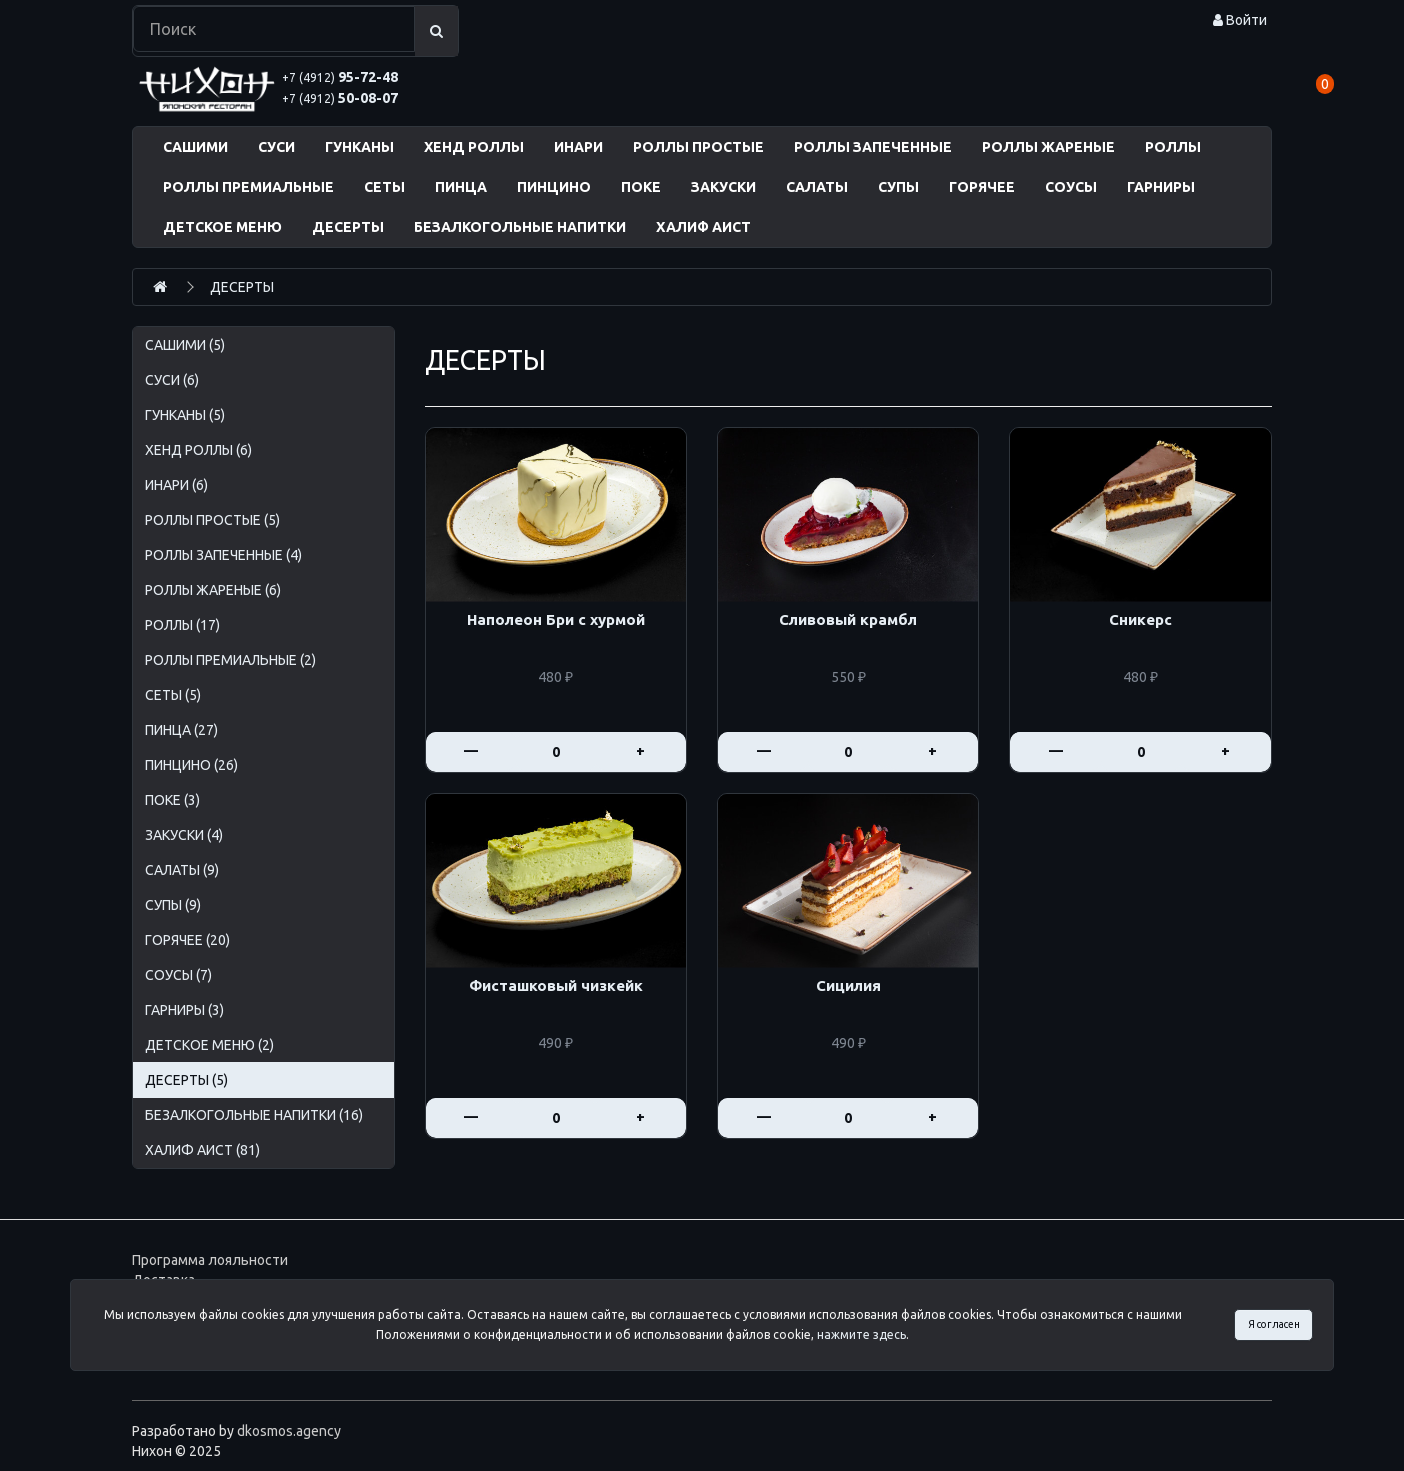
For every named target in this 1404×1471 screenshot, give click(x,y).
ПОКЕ (641, 187)
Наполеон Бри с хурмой (556, 620)
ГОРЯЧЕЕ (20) (187, 940)
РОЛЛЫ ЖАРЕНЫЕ (1048, 147)
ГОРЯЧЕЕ (982, 187)
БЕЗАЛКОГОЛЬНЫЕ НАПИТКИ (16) (254, 1115)
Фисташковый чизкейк (556, 986)
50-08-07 (340, 98)
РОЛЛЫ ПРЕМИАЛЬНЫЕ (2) (230, 660)
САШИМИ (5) (185, 345)
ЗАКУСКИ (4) (184, 835)
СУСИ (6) (172, 380)
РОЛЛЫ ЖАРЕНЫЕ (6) (213, 590)
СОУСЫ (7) (178, 975)
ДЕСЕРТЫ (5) (186, 1080)
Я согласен (1274, 1324)
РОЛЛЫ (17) (182, 625)
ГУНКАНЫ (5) (185, 415)
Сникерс (1140, 620)
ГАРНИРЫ (1161, 187)
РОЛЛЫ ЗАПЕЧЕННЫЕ (873, 147)
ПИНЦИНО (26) (191, 765)
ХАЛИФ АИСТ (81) (202, 1150)
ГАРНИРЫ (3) (184, 1010)
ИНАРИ (578, 147)
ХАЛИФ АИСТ (703, 227)
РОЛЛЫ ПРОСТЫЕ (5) (212, 520)
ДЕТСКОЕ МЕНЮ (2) (209, 1045)
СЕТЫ (384, 187)
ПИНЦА (461, 187)
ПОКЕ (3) (172, 800)
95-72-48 (340, 77)
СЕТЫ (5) (173, 695)
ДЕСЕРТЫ (348, 227)
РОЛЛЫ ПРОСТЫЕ (698, 147)
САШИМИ (195, 147)
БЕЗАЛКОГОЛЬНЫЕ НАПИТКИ (520, 227)
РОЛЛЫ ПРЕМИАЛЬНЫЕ (248, 187)
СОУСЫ (1071, 187)
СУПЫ (898, 187)
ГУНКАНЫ (359, 147)
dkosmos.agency (289, 1431)
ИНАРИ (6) (176, 485)
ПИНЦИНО (554, 187)
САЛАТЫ (817, 187)
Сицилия (848, 986)
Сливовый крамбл (848, 620)
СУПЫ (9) (173, 905)
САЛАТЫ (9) (182, 870)
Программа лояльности (210, 1260)
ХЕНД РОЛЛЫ (474, 147)
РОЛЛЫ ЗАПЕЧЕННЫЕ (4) (223, 555)
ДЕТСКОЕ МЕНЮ (222, 227)
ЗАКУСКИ (723, 187)
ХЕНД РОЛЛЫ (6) (198, 450)
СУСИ (276, 147)
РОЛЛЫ (1173, 147)
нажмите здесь (861, 1334)
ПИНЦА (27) (181, 730)
